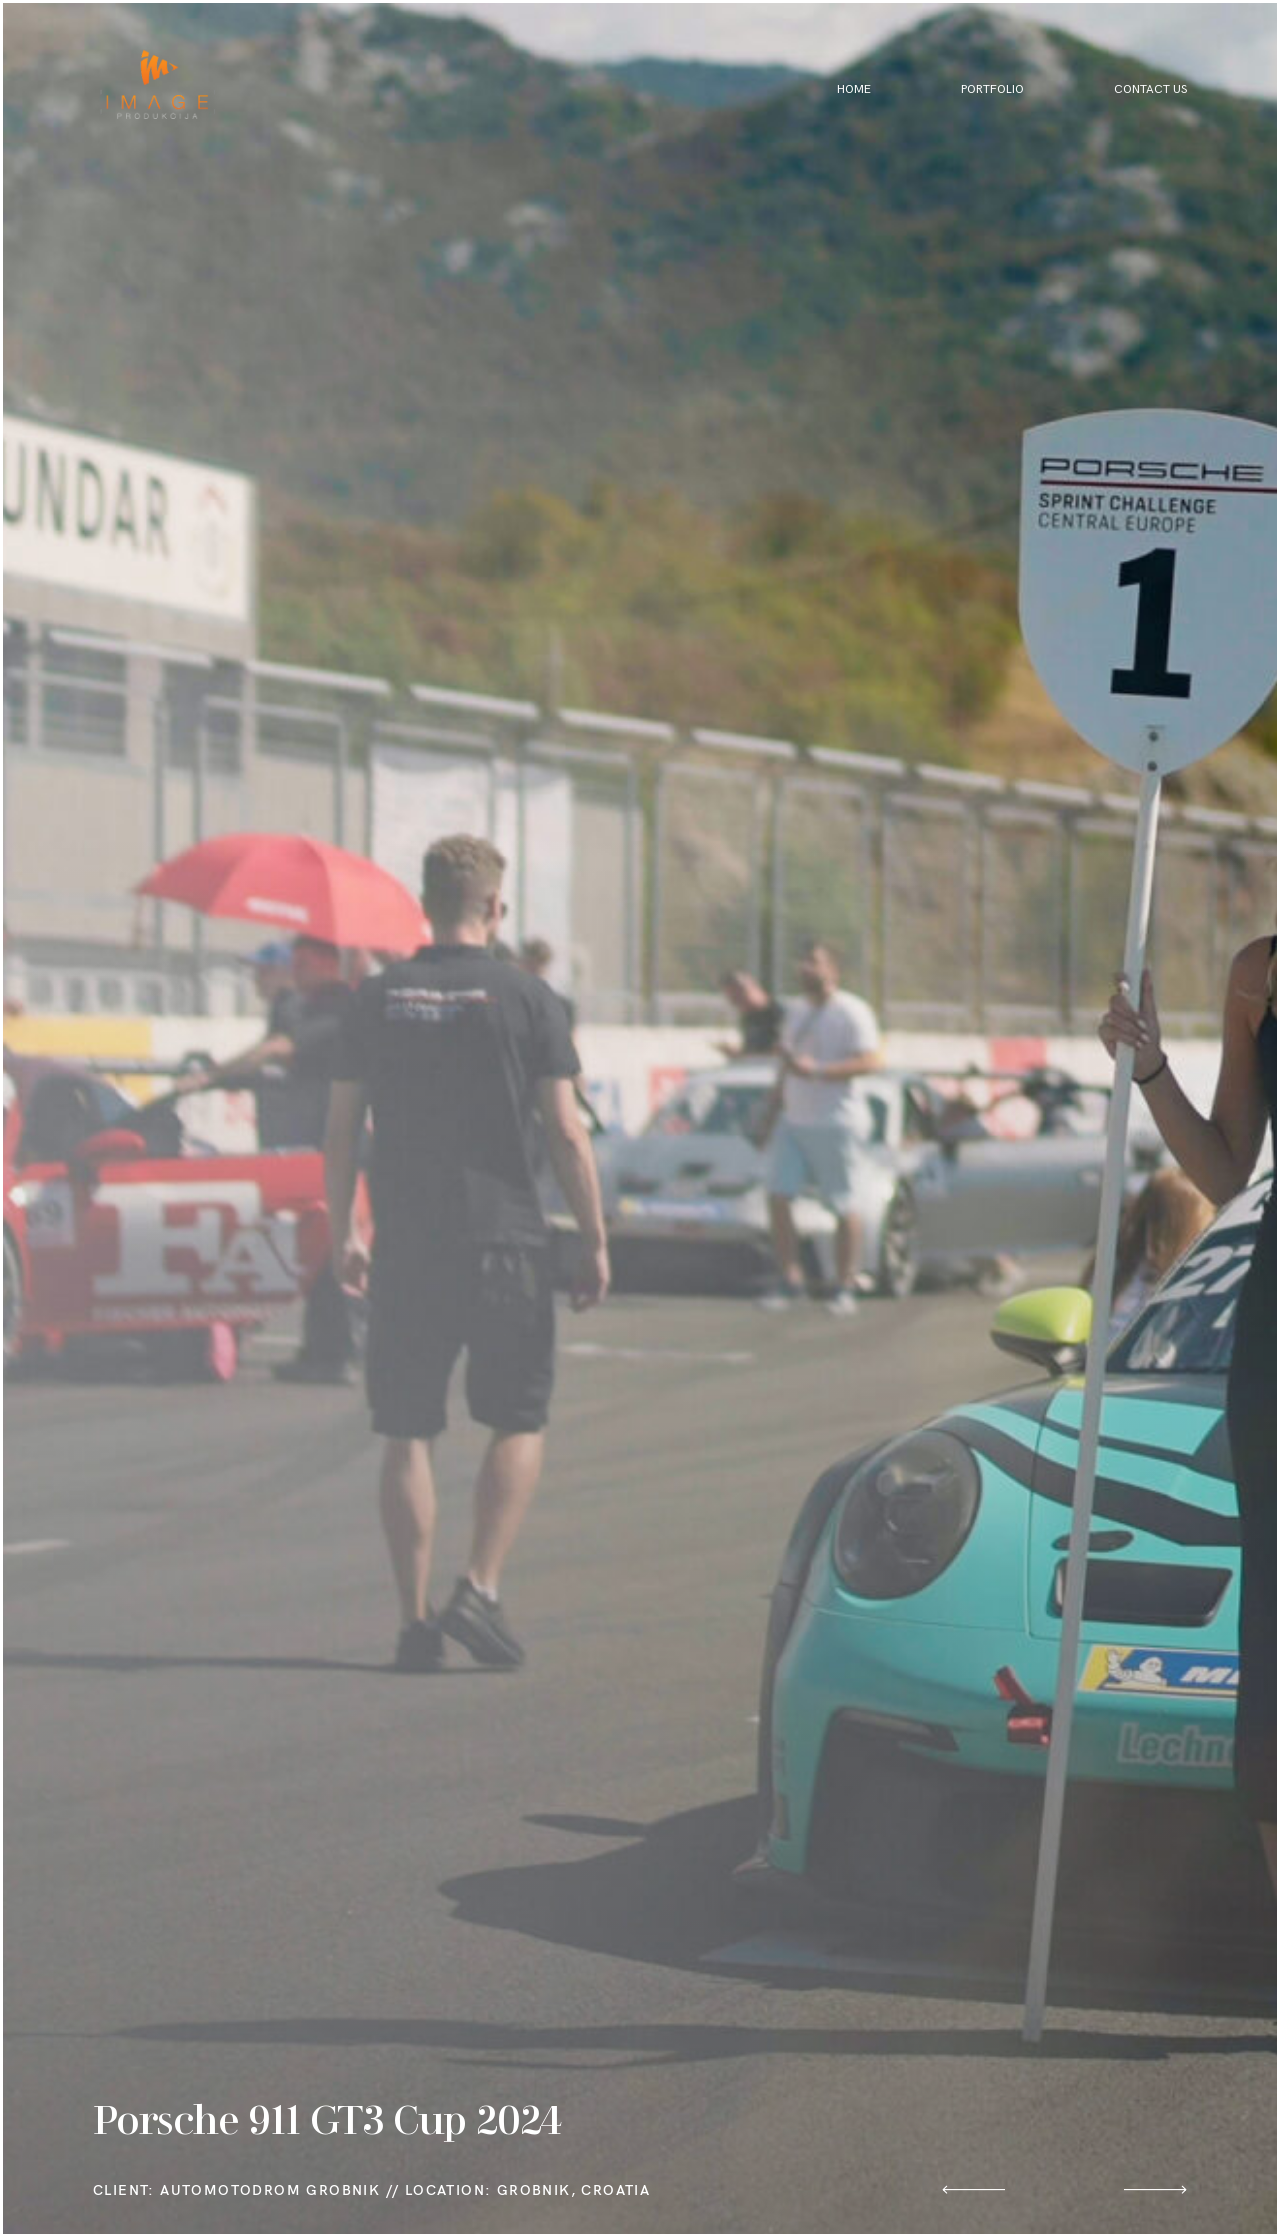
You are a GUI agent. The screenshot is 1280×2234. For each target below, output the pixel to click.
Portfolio (992, 89)
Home (854, 89)
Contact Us (1150, 89)
